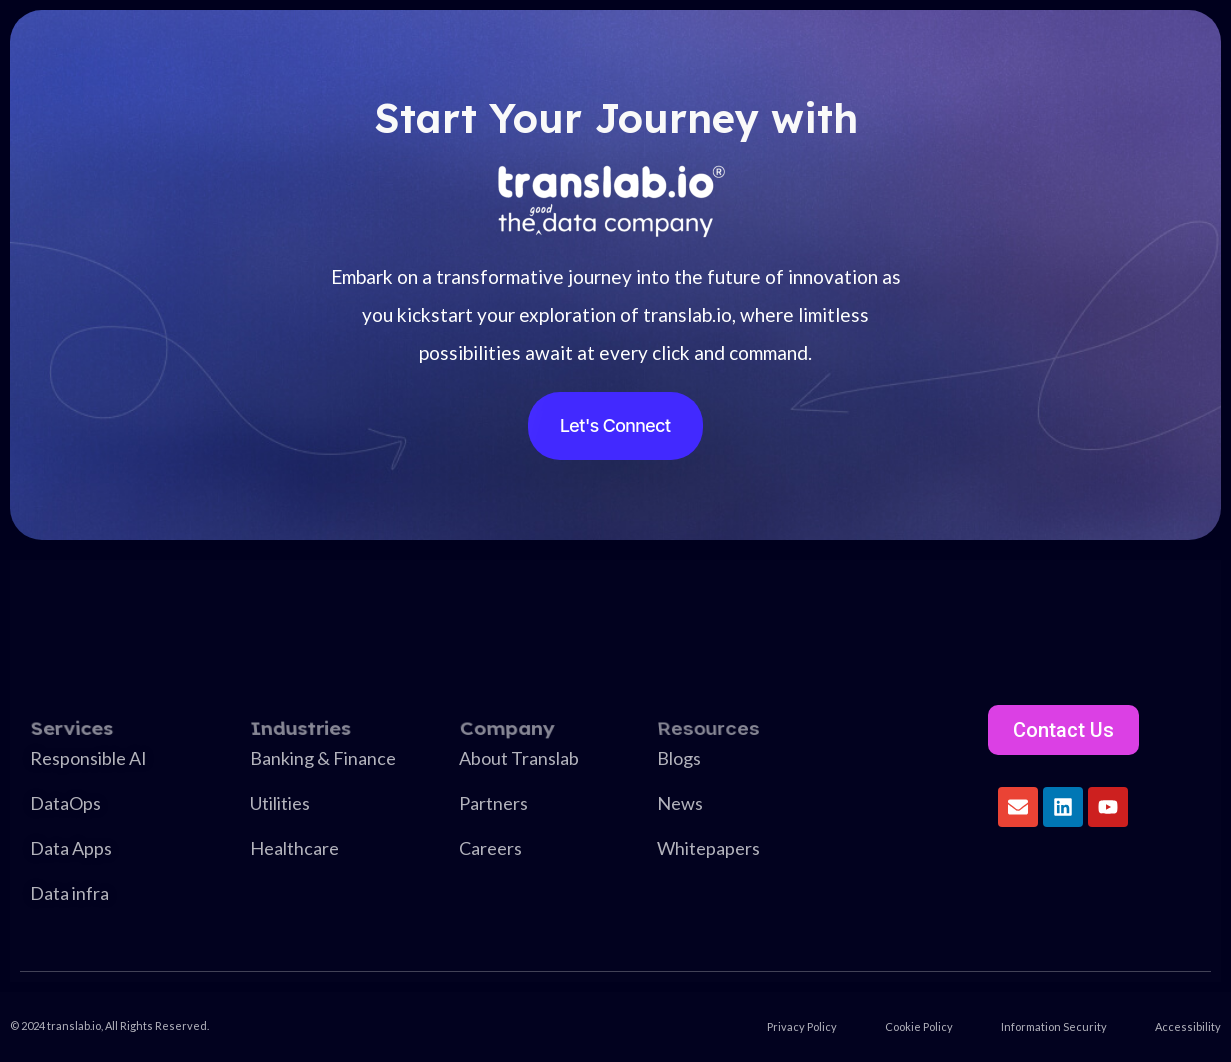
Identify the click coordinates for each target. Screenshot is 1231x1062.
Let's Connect (615, 425)
